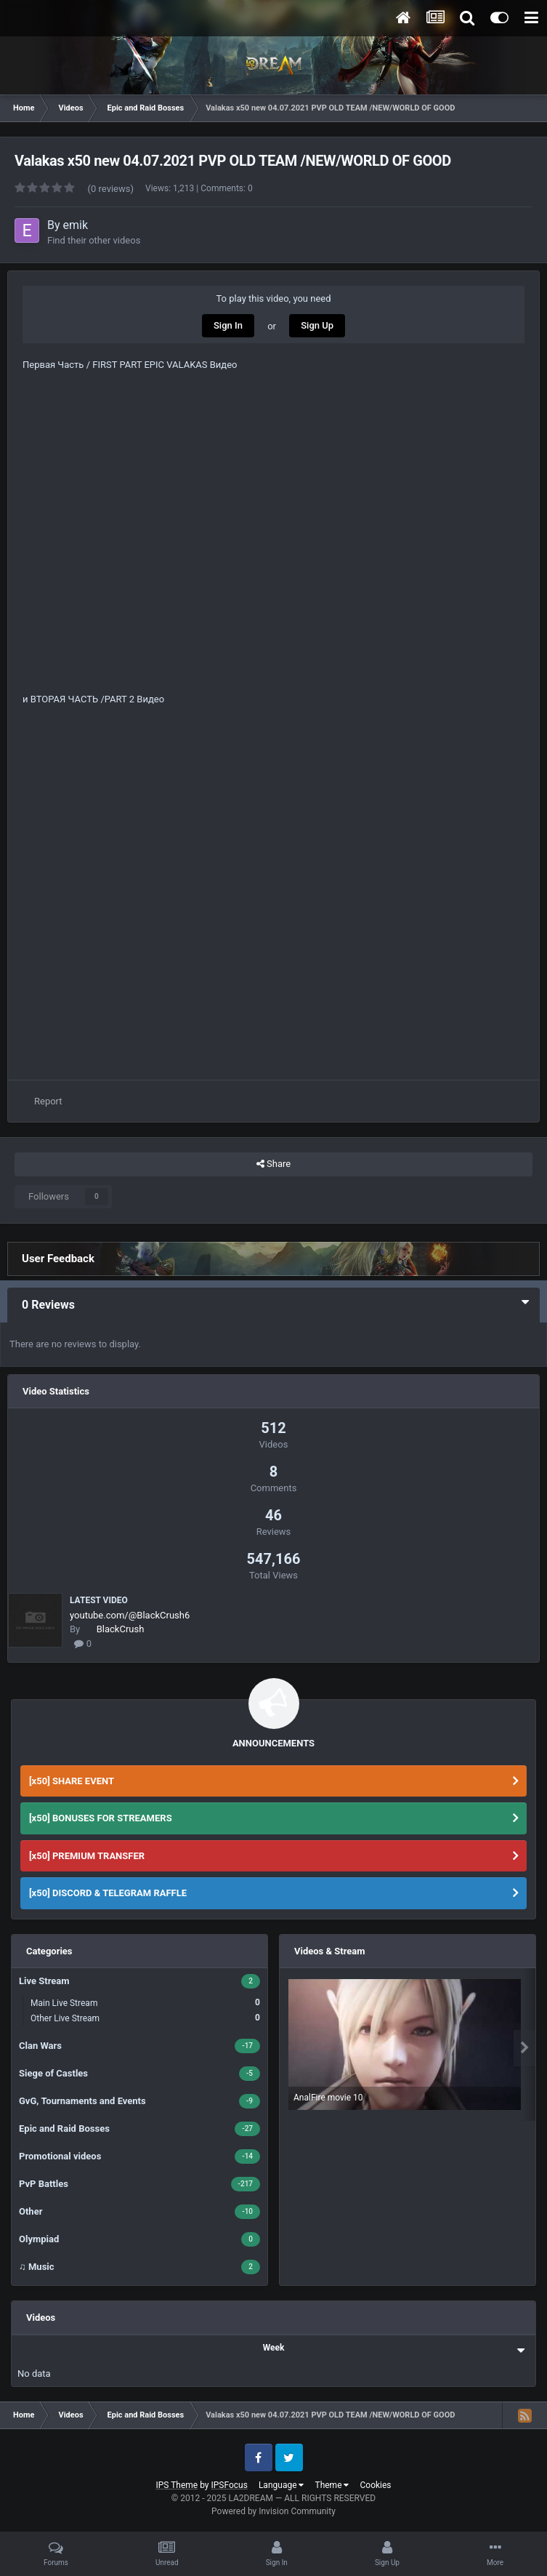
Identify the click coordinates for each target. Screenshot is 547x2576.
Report (48, 1101)
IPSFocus (229, 2485)
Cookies (375, 2485)
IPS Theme (176, 2485)
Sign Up (317, 325)
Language (281, 2485)
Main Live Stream (145, 2003)
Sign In (228, 325)
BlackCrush (121, 1629)
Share (273, 1164)
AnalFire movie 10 (328, 2098)
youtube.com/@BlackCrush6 (130, 1615)
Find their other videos (93, 240)
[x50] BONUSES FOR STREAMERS (100, 1818)
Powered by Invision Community (273, 2511)
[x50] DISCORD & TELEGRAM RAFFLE (108, 1892)
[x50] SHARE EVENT (71, 1780)
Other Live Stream (145, 2018)
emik (76, 225)
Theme (332, 2485)
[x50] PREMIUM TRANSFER (87, 1855)
